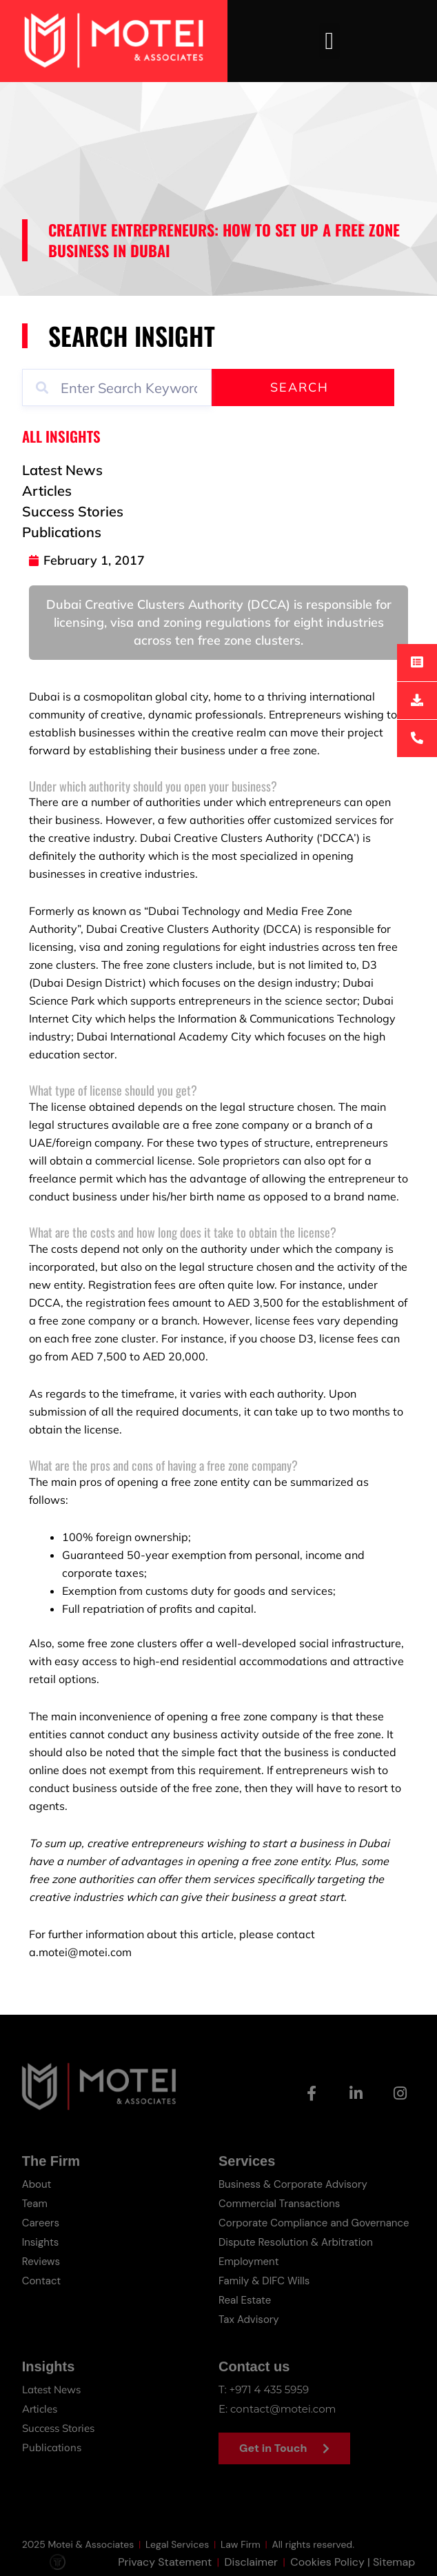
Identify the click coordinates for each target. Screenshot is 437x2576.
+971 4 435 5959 (269, 2389)
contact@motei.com (283, 2408)
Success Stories (58, 2428)
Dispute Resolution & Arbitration (295, 2242)
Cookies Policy (327, 2568)
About (37, 2184)
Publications (51, 2447)
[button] (329, 41)
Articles (39, 2408)
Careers (40, 2223)
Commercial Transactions (279, 2204)
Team (35, 2204)
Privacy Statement (165, 2568)
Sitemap (394, 2568)
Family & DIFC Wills (263, 2281)
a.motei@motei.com (80, 1952)
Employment (248, 2261)
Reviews (41, 2261)
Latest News (51, 2389)
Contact (41, 2281)
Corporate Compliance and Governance (313, 2223)
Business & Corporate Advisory (292, 2184)
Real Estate (244, 2300)
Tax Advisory (248, 2319)
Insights (40, 2242)
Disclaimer (251, 2568)
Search (299, 387)
